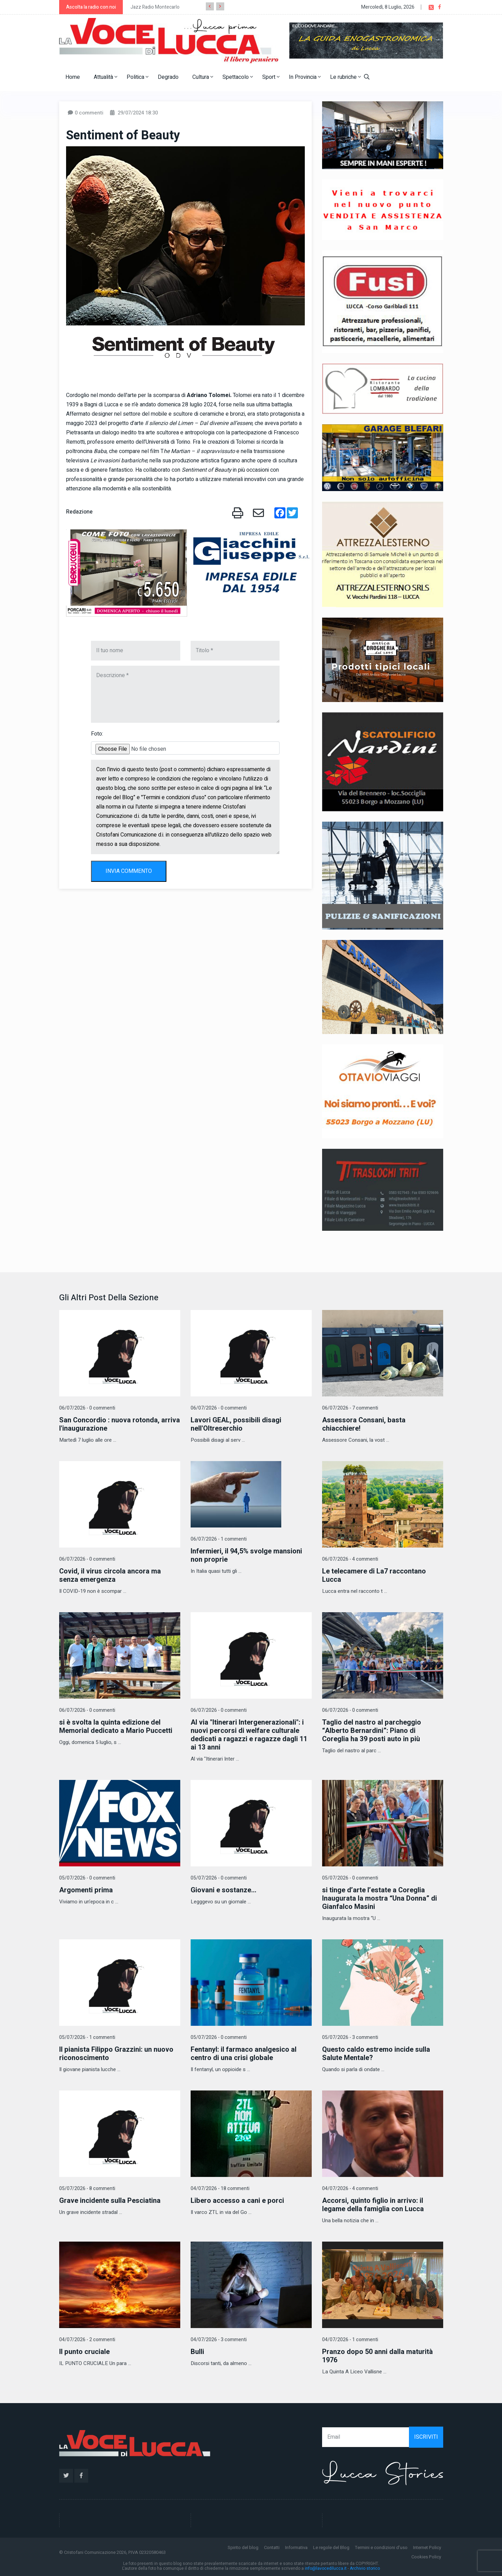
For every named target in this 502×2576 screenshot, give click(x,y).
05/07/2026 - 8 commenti (87, 2188)
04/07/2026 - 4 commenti (350, 2188)
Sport (271, 77)
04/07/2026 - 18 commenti (220, 2188)
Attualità (105, 77)
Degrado (168, 77)
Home (72, 77)
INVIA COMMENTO (129, 871)
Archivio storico (365, 2568)
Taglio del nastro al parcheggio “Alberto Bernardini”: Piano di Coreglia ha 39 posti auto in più (371, 1730)
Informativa (296, 2547)
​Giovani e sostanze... (223, 1890)
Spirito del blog (243, 2547)
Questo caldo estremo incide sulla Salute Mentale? (376, 2053)
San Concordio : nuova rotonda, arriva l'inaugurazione (119, 1424)
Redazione (79, 512)
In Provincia (305, 77)
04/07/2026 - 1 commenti (350, 2339)
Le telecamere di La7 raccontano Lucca (374, 1575)
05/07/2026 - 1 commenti (87, 2037)
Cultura (202, 77)
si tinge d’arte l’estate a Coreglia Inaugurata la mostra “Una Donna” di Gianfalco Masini (379, 1898)
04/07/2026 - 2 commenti (87, 2339)
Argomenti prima (86, 1890)
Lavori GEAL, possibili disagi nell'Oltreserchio (236, 1424)
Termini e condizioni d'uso (381, 2547)
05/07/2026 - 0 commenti (87, 1878)
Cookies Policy (426, 2557)
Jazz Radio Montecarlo (155, 7)
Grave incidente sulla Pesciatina (110, 2201)
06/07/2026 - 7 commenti (350, 1408)
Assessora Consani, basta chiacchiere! (363, 1424)
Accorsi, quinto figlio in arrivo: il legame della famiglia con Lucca (373, 2205)
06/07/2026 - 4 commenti (350, 1559)
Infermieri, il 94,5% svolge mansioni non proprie (246, 1555)
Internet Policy (427, 2547)
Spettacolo (237, 77)
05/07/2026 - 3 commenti (350, 2037)
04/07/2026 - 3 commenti (219, 2339)
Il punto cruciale (84, 2352)
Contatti (272, 2547)
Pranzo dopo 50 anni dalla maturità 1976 (377, 2356)
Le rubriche (345, 77)
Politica (137, 77)
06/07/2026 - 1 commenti (219, 1539)
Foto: (97, 734)
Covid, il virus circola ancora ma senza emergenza (110, 1575)
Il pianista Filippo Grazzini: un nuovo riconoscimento (116, 2053)
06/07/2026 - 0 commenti (87, 1408)
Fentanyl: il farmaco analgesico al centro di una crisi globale (243, 2053)
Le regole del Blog (331, 2547)
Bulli (197, 2352)
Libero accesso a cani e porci (237, 2201)
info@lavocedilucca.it (326, 2568)
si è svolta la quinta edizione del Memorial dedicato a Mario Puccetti (115, 1726)
